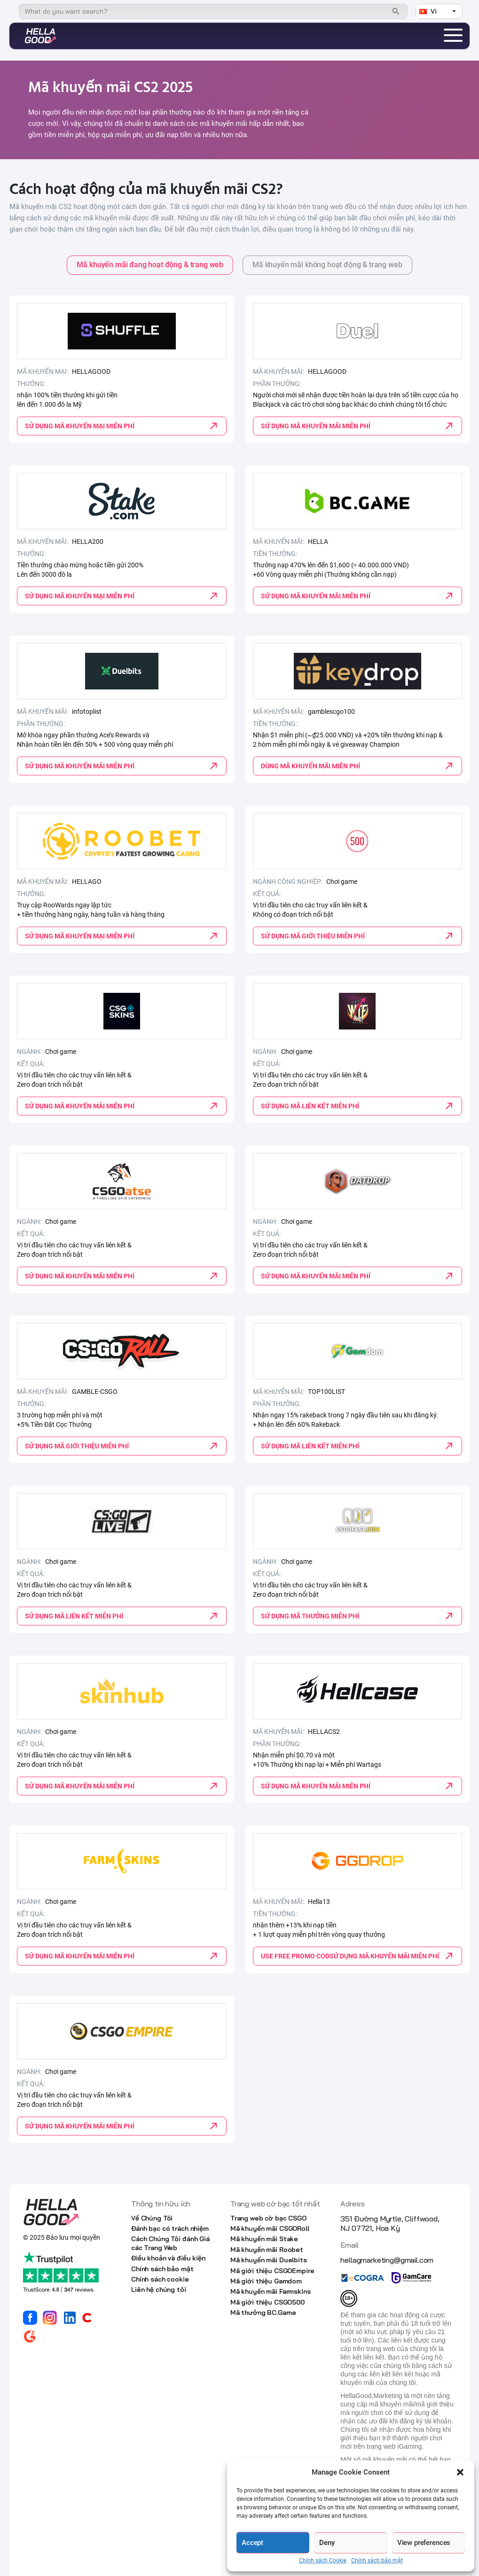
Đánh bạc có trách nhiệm (170, 2228)
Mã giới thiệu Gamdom (266, 2281)
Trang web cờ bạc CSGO (268, 2218)
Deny (326, 2542)
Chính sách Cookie (322, 2561)
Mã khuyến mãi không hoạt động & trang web (327, 264)
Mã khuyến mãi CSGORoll (269, 2228)
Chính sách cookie (160, 2279)
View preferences (424, 2542)
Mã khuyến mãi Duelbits (268, 2260)
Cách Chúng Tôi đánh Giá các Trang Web (170, 2243)
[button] (460, 2472)
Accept (252, 2542)
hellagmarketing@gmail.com (386, 2260)
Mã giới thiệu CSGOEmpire (272, 2271)
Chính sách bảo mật (377, 2561)
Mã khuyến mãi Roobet (266, 2249)
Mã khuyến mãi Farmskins (270, 2291)
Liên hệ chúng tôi (158, 2289)
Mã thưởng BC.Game (263, 2312)
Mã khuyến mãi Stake (264, 2239)
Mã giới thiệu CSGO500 (267, 2302)
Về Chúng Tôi (152, 2218)
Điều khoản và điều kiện (168, 2258)
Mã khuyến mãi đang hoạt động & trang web (150, 264)
